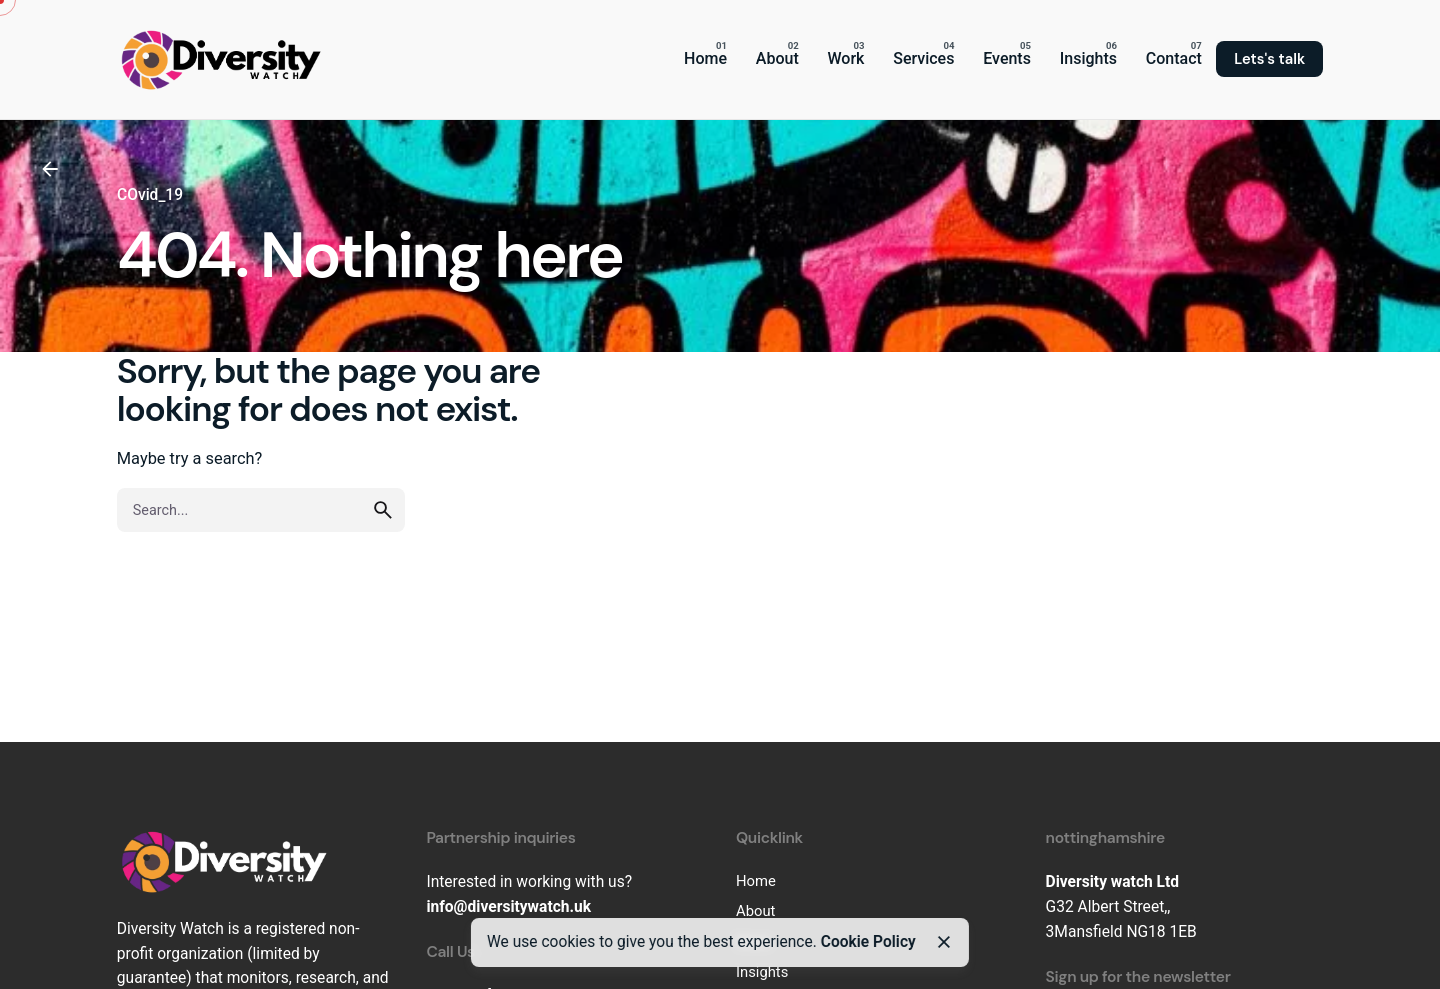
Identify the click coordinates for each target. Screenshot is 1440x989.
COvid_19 (150, 195)
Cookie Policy (868, 942)
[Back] (50, 169)
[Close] (943, 942)
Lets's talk (1269, 59)
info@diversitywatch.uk (508, 907)
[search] (383, 510)
